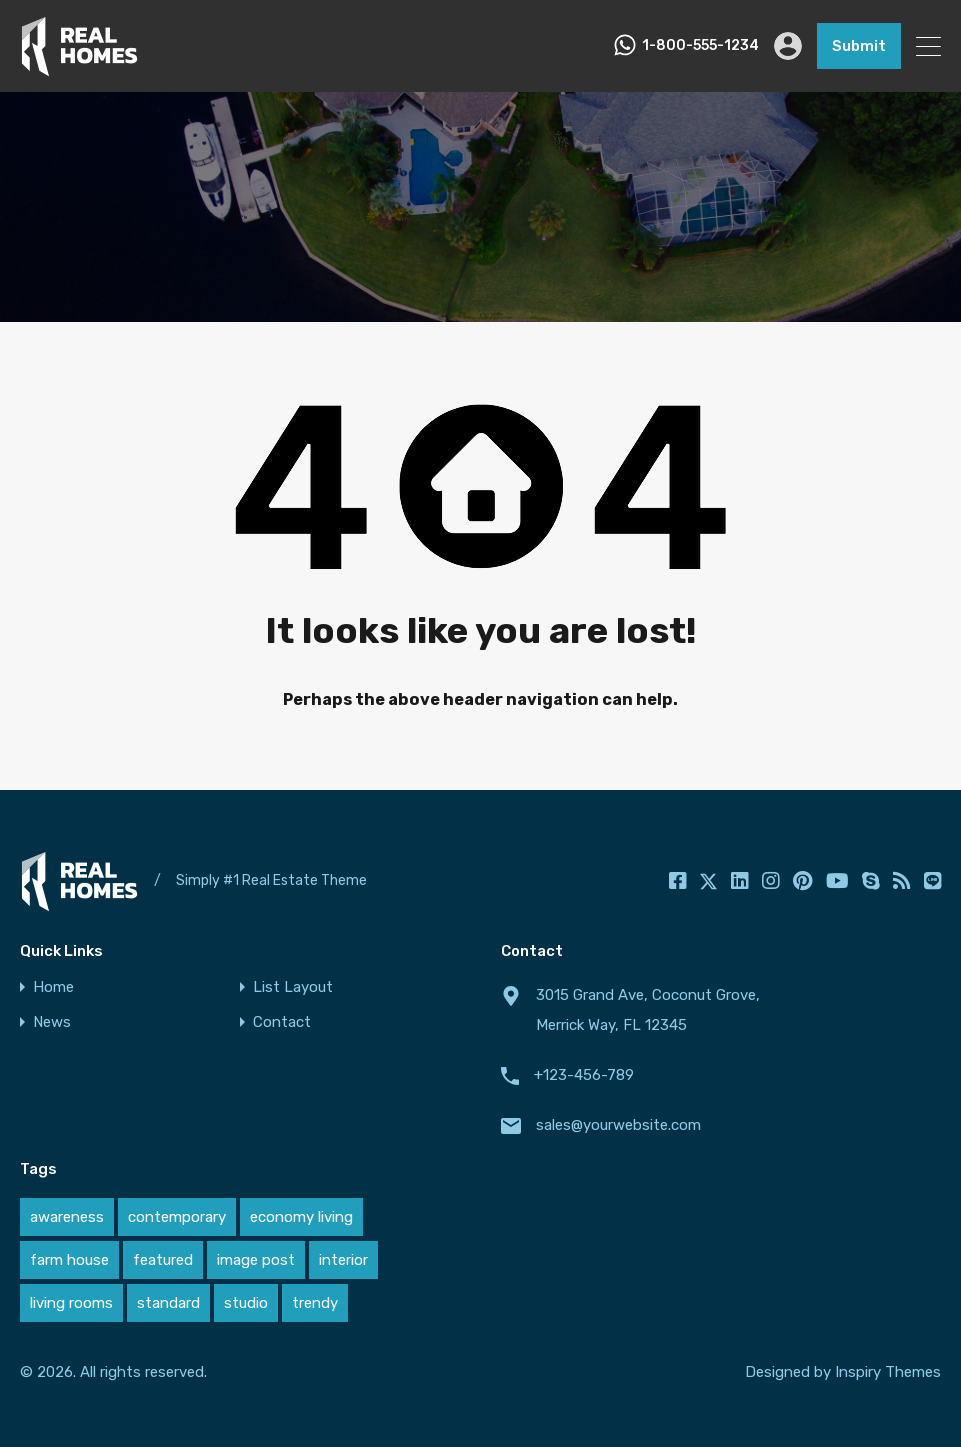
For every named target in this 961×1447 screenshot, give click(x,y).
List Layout (293, 987)
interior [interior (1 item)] (343, 1260)
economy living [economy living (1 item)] (301, 1217)
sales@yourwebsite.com (618, 1125)
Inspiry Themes (888, 1372)
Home (53, 987)
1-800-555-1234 (700, 46)
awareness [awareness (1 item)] (67, 1217)
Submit (859, 46)
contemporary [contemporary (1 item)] (177, 1217)
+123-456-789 (584, 1075)
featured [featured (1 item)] (163, 1260)
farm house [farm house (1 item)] (69, 1260)
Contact (282, 1022)
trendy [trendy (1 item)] (315, 1303)
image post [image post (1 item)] (256, 1260)
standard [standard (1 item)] (168, 1303)
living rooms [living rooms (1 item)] (71, 1303)
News (52, 1022)
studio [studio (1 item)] (246, 1303)
